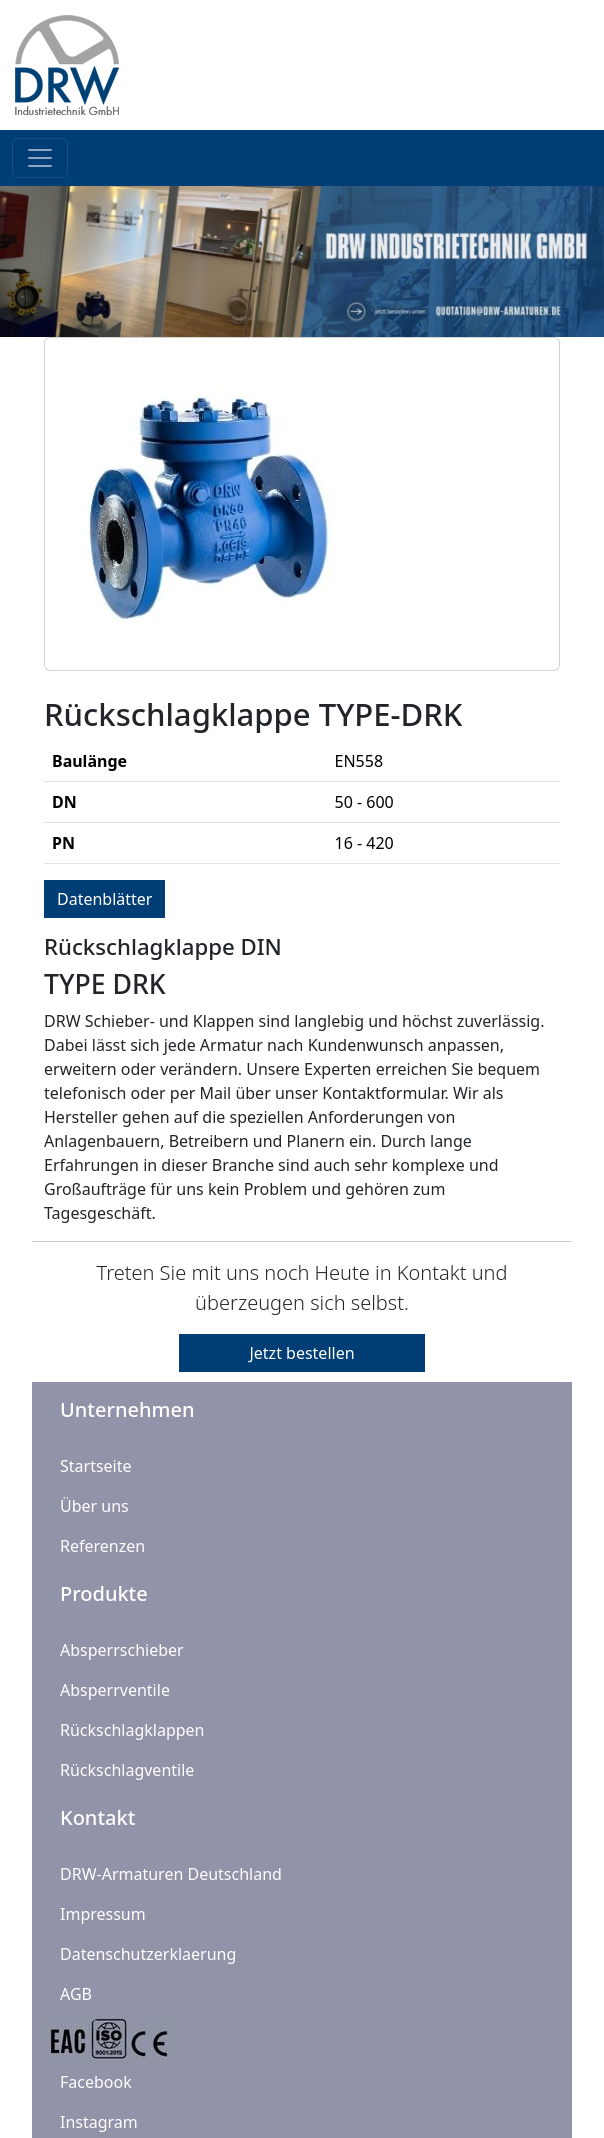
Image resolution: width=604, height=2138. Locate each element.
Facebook (96, 2082)
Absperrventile (115, 1690)
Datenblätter (104, 899)
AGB (76, 1994)
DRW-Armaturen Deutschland (171, 1874)
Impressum (103, 1914)
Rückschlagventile (127, 1770)
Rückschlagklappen (132, 1730)
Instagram (99, 2122)
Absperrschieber (122, 1650)
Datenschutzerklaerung (148, 1954)
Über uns (94, 1506)
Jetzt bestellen (301, 1353)
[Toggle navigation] (40, 158)
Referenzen (102, 1546)
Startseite (96, 1466)
